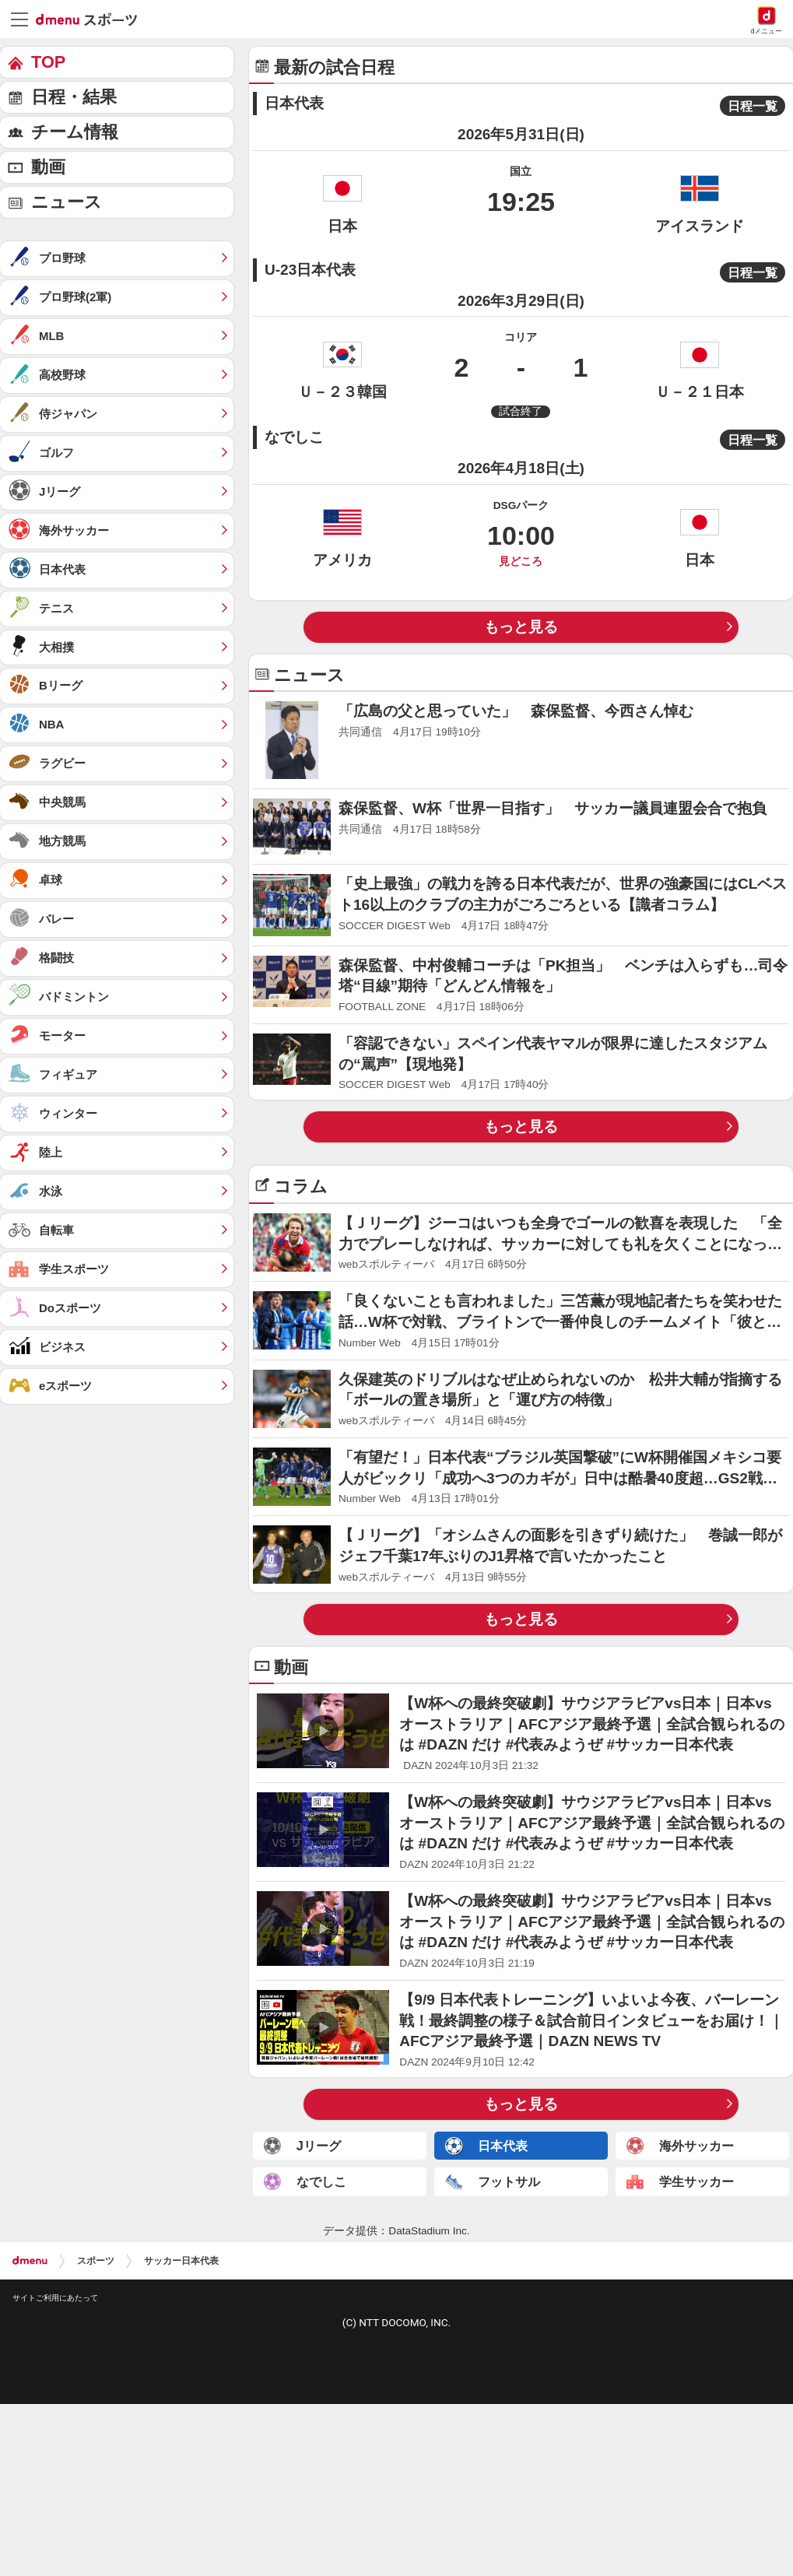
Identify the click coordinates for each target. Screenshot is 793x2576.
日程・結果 (74, 97)
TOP (48, 62)
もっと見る (521, 627)
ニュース (66, 202)
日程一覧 (752, 106)
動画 (48, 167)
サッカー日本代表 (181, 2260)
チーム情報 (74, 132)
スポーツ (95, 2260)
